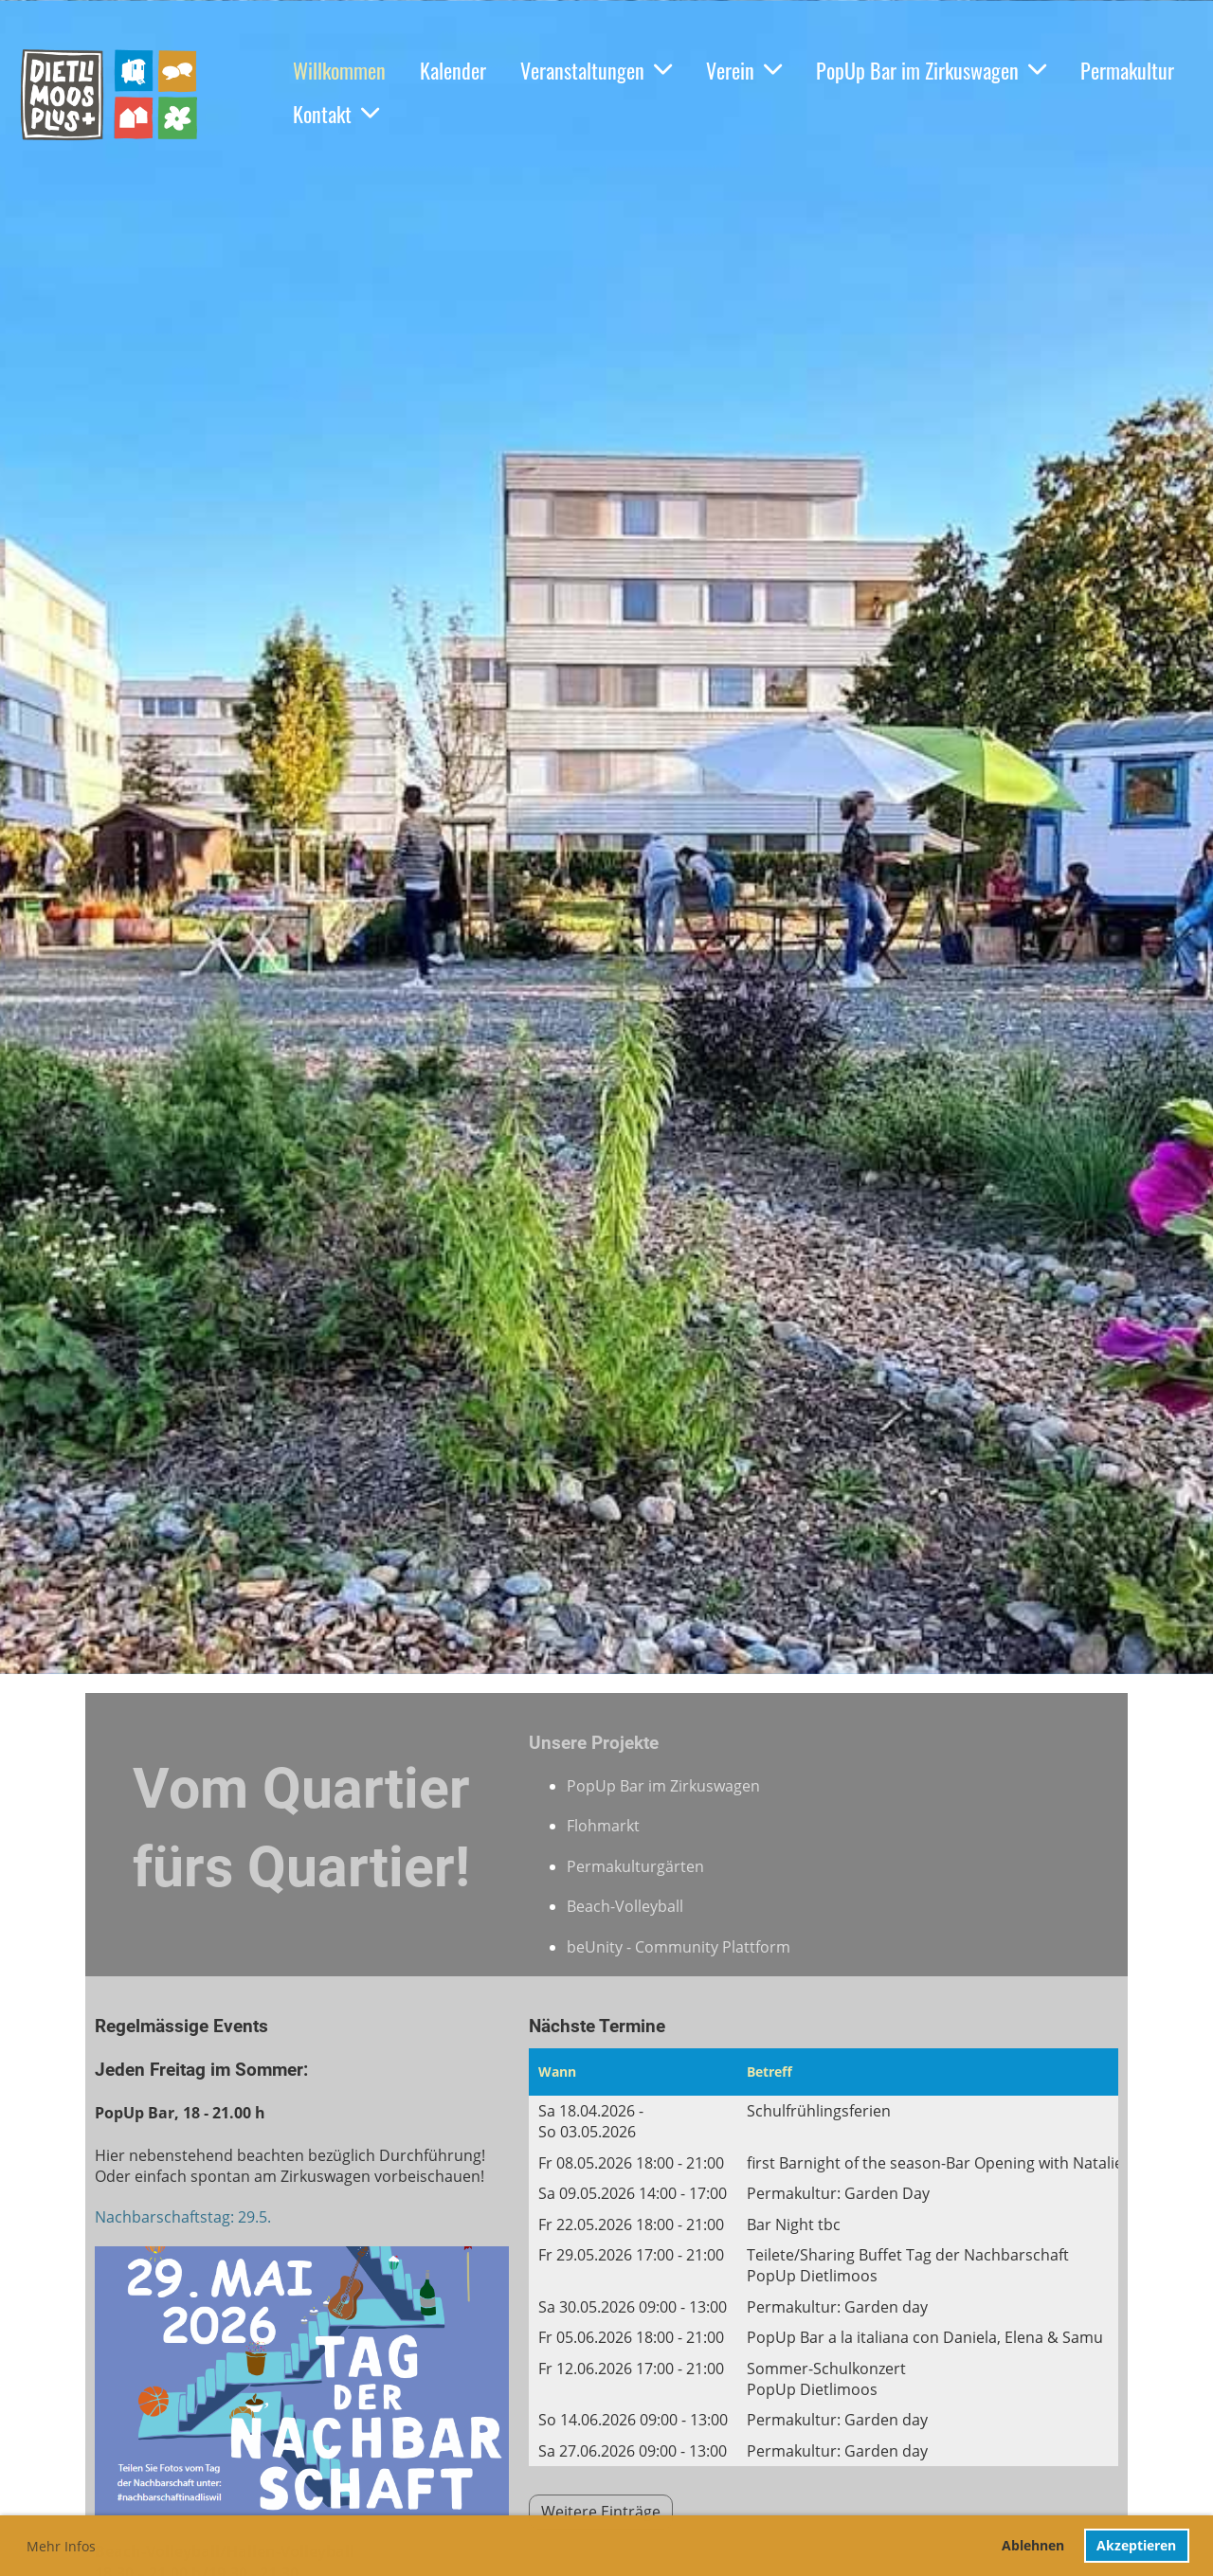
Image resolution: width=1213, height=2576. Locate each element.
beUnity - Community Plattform (678, 1947)
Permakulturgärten (635, 1866)
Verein (744, 70)
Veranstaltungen (596, 70)
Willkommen (339, 70)
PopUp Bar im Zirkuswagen (931, 70)
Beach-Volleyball (625, 1906)
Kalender (453, 70)
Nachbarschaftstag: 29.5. (185, 2217)
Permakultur (1127, 70)
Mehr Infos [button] (61, 2546)
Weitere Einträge (601, 2511)
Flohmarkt (603, 1825)
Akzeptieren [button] (1136, 2545)
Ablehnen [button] (1033, 2545)
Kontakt (336, 114)
